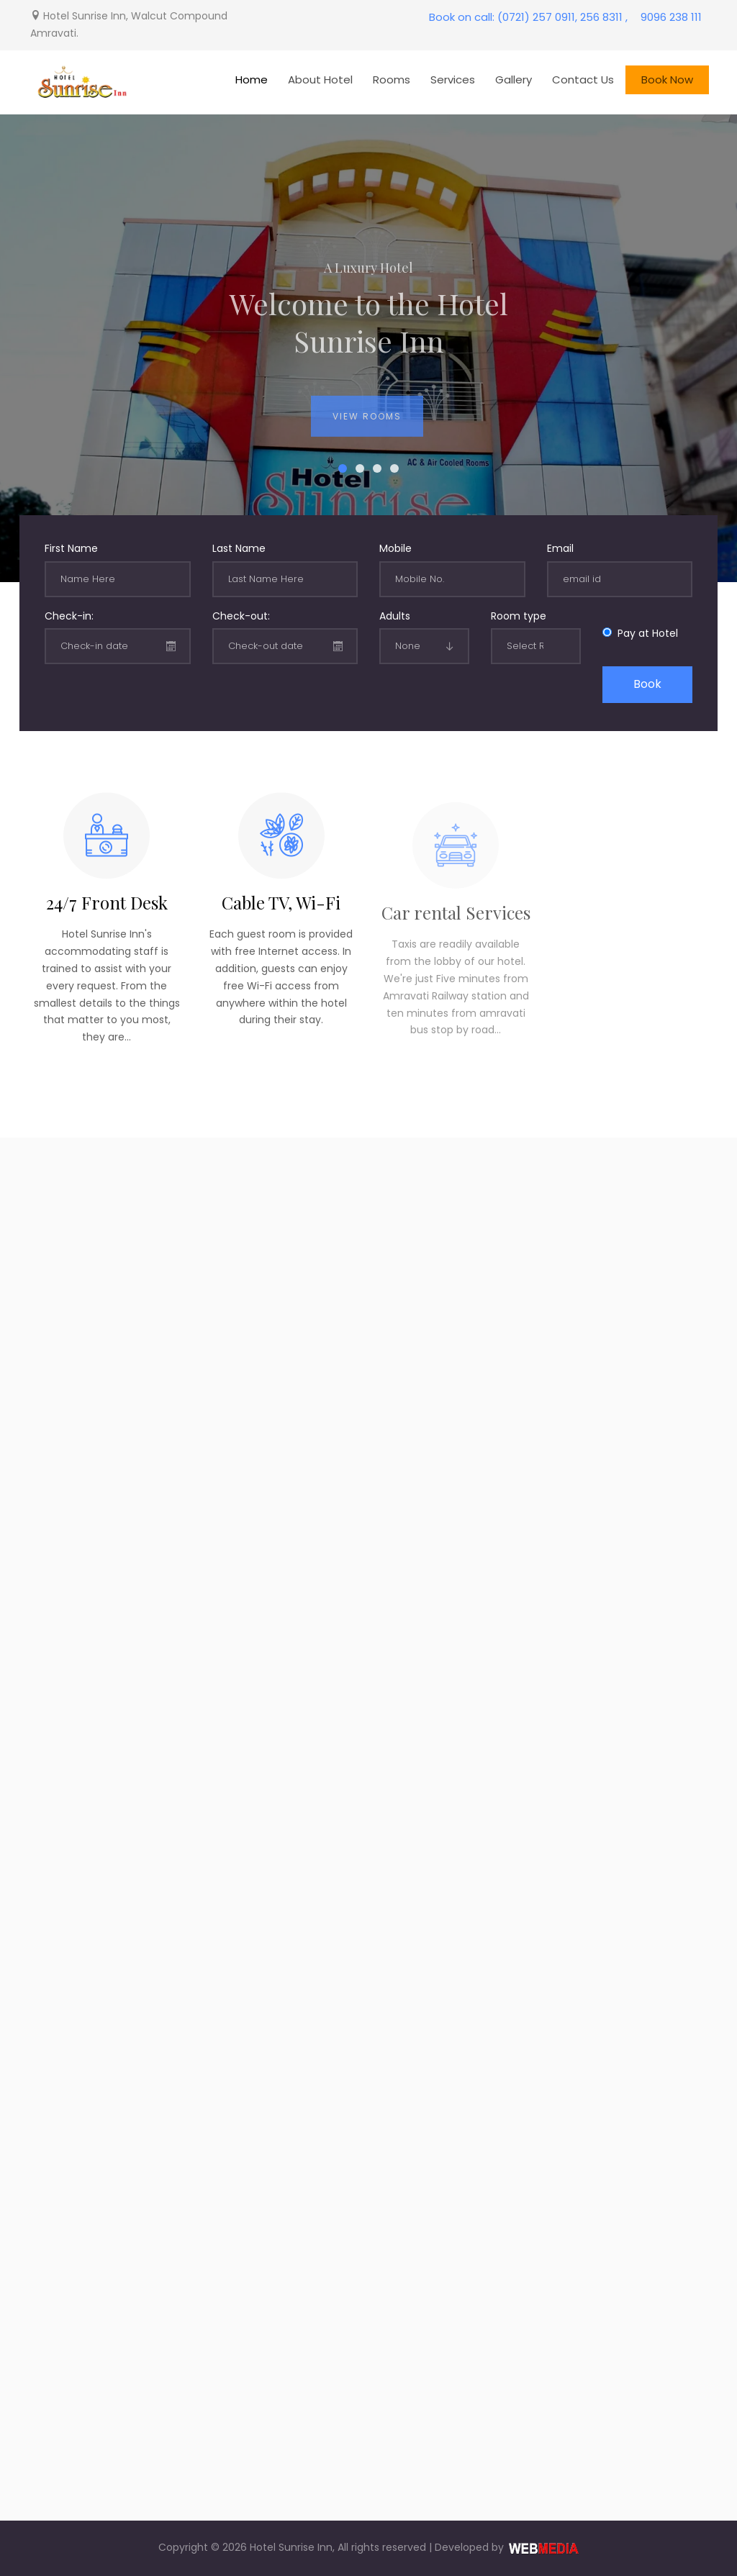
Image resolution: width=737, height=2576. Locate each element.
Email (560, 548)
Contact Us (583, 79)
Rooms (391, 79)
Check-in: (69, 616)
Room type (518, 616)
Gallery (513, 79)
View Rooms (367, 425)
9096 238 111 (671, 16)
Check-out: (241, 616)
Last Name (239, 548)
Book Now (667, 79)
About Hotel (320, 79)
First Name (71, 548)
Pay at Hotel (645, 633)
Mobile (395, 548)
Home (251, 79)
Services (452, 79)
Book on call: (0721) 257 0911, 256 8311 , (528, 16)
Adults (394, 616)
